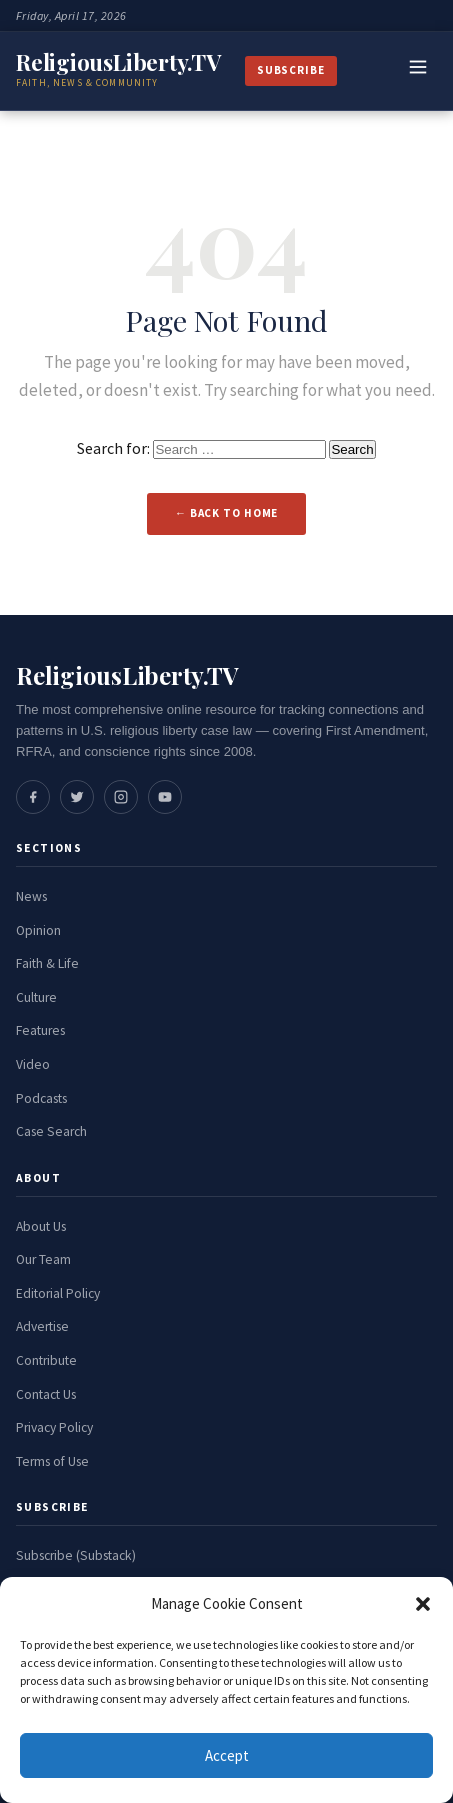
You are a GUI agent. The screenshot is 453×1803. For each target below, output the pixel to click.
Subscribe (291, 70)
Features (40, 1030)
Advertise (42, 1326)
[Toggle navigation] (418, 71)
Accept (227, 1755)
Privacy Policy (54, 1427)
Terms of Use (52, 1461)
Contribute (46, 1360)
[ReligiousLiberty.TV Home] (118, 71)
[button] (423, 1604)
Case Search (51, 1131)
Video (33, 1064)
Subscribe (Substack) (76, 1555)
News (31, 896)
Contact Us (46, 1394)
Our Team (43, 1259)
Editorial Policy (58, 1293)
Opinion (38, 930)
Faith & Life (47, 963)
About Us (41, 1226)
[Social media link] (33, 797)
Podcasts (41, 1098)
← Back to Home (227, 513)
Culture (36, 997)
